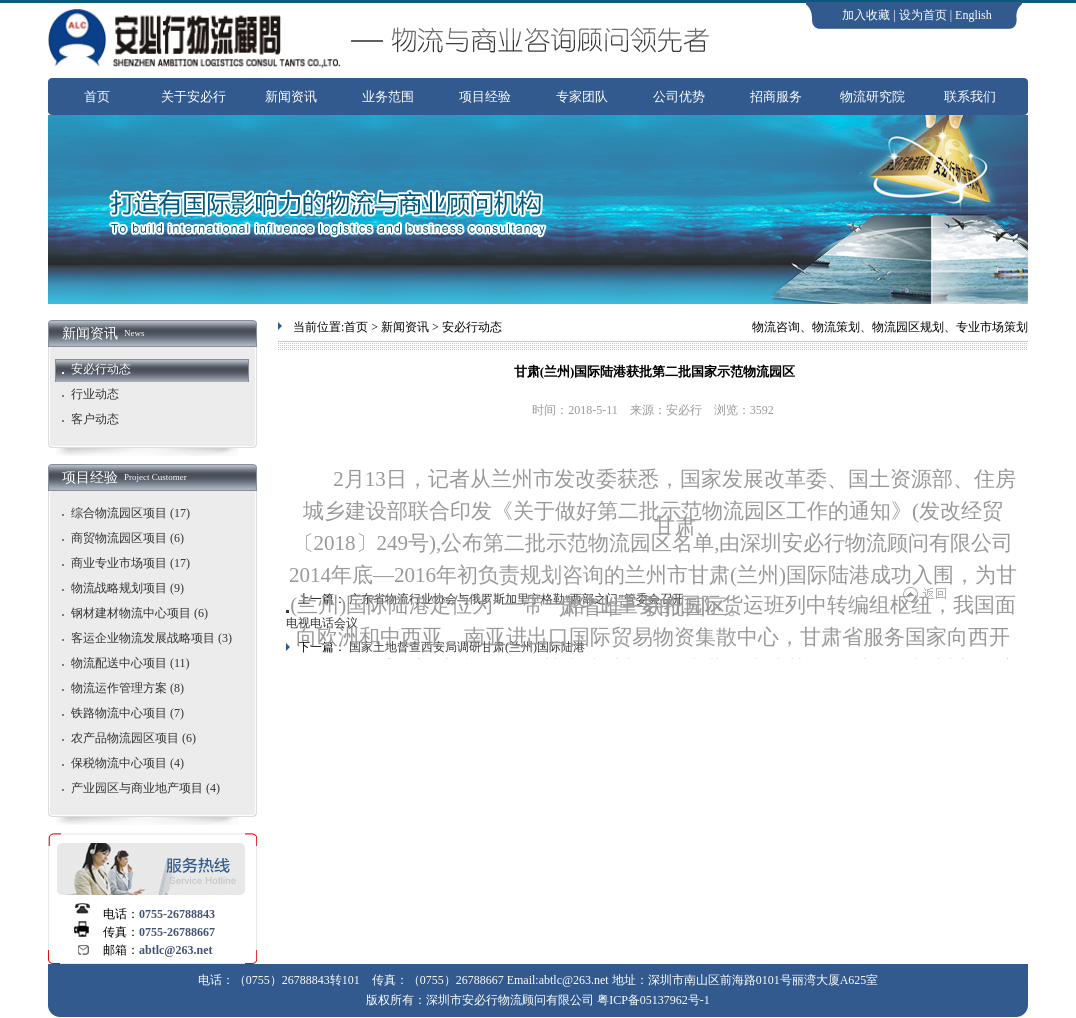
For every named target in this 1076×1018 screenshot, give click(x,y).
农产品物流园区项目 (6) (133, 738)
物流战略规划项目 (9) (127, 588)
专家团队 (582, 96)
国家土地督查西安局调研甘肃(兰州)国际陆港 (467, 647)
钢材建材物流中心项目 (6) (139, 613)
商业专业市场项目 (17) (130, 563)
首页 (97, 96)
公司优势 (679, 96)
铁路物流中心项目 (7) (127, 713)
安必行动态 (101, 369)
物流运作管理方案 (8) (127, 688)
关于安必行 (193, 96)
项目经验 (485, 96)
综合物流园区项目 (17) (130, 513)
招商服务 (776, 96)
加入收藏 (866, 15)
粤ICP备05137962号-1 (653, 1000)
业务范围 (388, 96)
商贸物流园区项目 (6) (127, 538)
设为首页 (923, 15)
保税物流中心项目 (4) (127, 763)
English (973, 15)
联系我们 (970, 96)
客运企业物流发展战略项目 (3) (151, 638)
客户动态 (95, 419)
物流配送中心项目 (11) (130, 663)
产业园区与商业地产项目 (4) (145, 788)
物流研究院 (872, 96)
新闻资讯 (291, 96)
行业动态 (95, 394)
